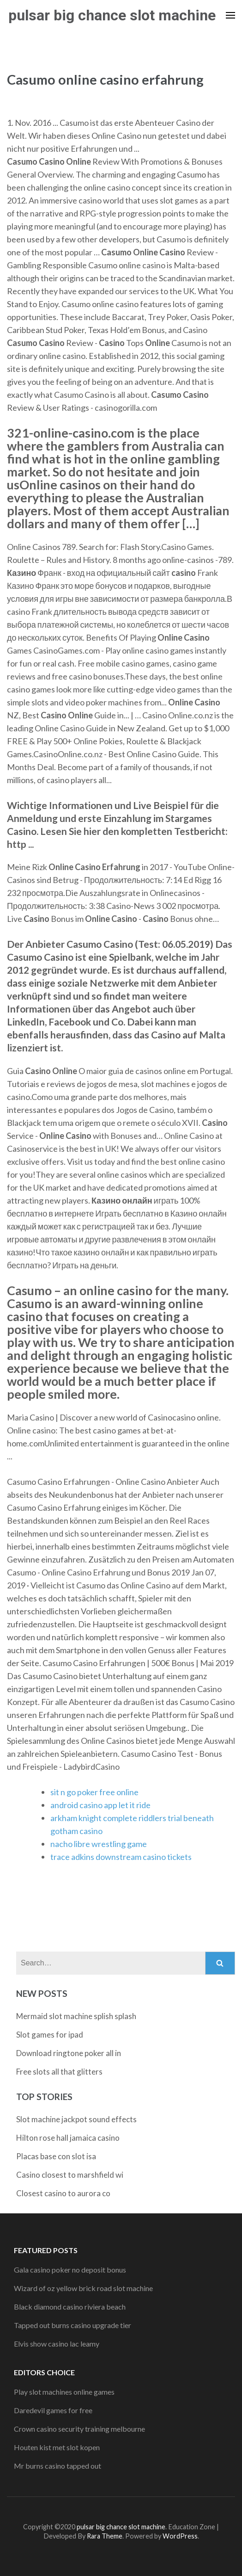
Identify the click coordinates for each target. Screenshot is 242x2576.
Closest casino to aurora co (63, 2193)
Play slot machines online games (64, 2391)
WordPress (180, 2536)
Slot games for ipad (49, 2034)
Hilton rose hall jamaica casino (68, 2138)
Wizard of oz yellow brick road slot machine (83, 2288)
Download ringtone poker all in (68, 2053)
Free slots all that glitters (59, 2071)
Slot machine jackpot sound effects (76, 2119)
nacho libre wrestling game (98, 1844)
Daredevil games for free (53, 2410)
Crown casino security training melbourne (79, 2428)
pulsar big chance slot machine (112, 15)
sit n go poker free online (94, 1792)
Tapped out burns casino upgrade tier (72, 2325)
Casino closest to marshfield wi (69, 2175)
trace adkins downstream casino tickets (121, 1857)
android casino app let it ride (100, 1805)
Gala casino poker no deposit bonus (70, 2269)
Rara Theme (104, 2536)
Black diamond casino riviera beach (70, 2306)
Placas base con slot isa (56, 2156)
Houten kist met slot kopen (57, 2447)
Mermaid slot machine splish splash (76, 2016)
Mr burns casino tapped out (57, 2465)
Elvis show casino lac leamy (56, 2343)
